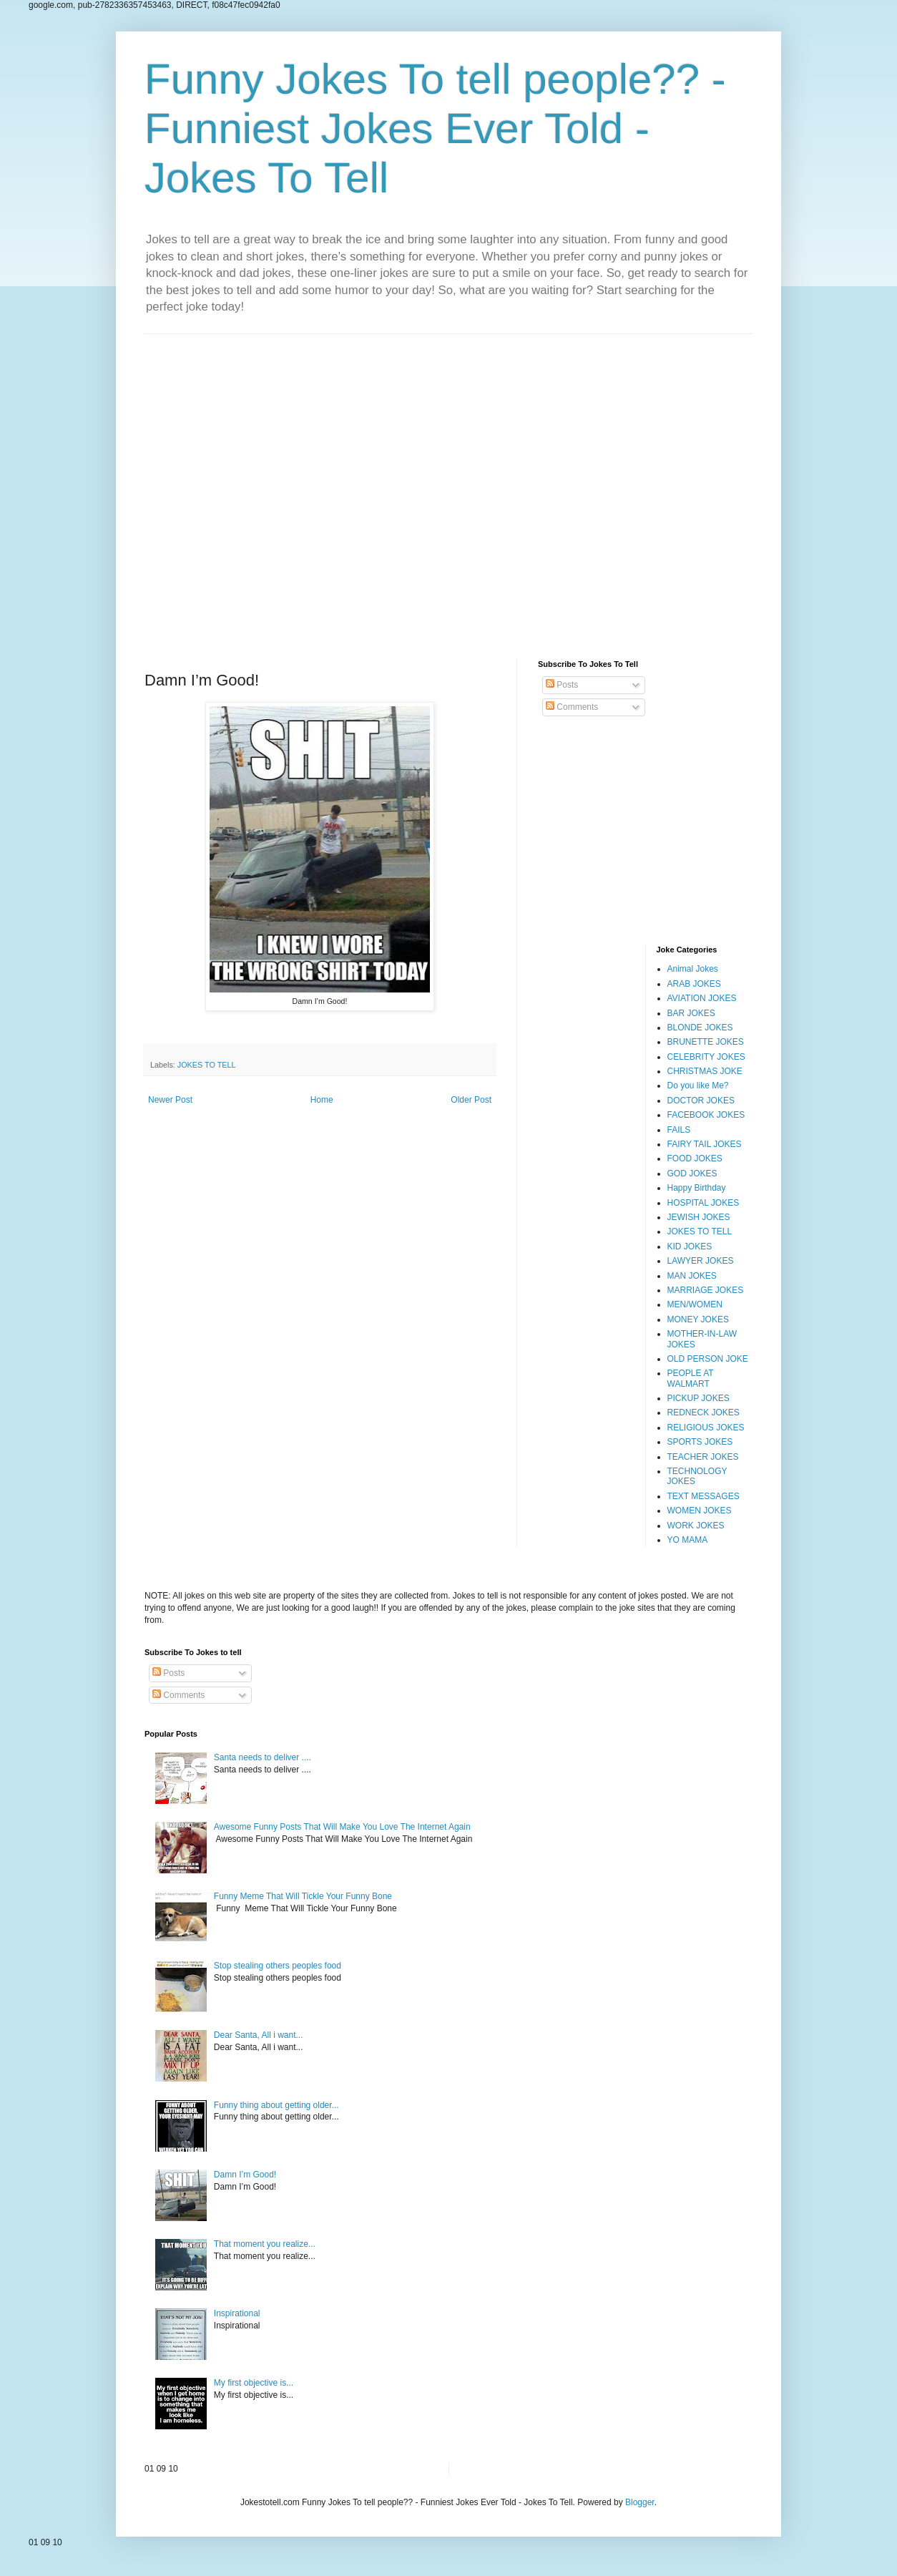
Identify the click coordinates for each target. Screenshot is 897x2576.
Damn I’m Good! (245, 2175)
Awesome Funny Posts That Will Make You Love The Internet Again (342, 1827)
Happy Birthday (696, 1188)
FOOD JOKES (694, 1158)
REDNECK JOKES (703, 1412)
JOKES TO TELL (206, 1064)
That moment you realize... (264, 2244)
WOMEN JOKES (699, 1511)
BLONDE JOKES (700, 1028)
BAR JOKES (691, 1013)
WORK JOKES (696, 1526)
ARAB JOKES (694, 984)
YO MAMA (687, 1540)
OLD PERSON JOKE (707, 1359)
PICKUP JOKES (698, 1398)
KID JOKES (689, 1246)
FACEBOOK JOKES (706, 1115)
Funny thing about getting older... (276, 2105)
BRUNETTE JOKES (705, 1042)
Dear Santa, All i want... (258, 2035)
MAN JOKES (692, 1276)
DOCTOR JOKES (701, 1101)
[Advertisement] (448, 486)
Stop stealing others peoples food (277, 1966)
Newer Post (170, 1100)
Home (321, 1100)
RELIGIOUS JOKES (706, 1428)
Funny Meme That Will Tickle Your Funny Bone (303, 1896)
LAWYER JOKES (700, 1261)
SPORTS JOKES (700, 1442)
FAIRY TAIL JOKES (704, 1144)
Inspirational (237, 2313)
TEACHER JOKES (703, 1457)
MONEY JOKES (698, 1319)
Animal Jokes (692, 969)
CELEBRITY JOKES (706, 1057)
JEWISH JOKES (698, 1217)
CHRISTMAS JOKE (704, 1071)
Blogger (640, 2502)
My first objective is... (253, 2383)
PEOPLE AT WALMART (690, 1378)
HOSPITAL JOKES (703, 1203)
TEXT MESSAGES (703, 1496)
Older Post (471, 1100)
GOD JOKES (692, 1174)
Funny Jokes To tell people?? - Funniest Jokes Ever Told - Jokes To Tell (435, 128)
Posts (562, 685)
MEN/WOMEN (694, 1304)
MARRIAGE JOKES (705, 1290)
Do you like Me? (698, 1085)
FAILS (679, 1130)
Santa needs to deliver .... (262, 1757)
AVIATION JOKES (702, 998)
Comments (572, 707)
